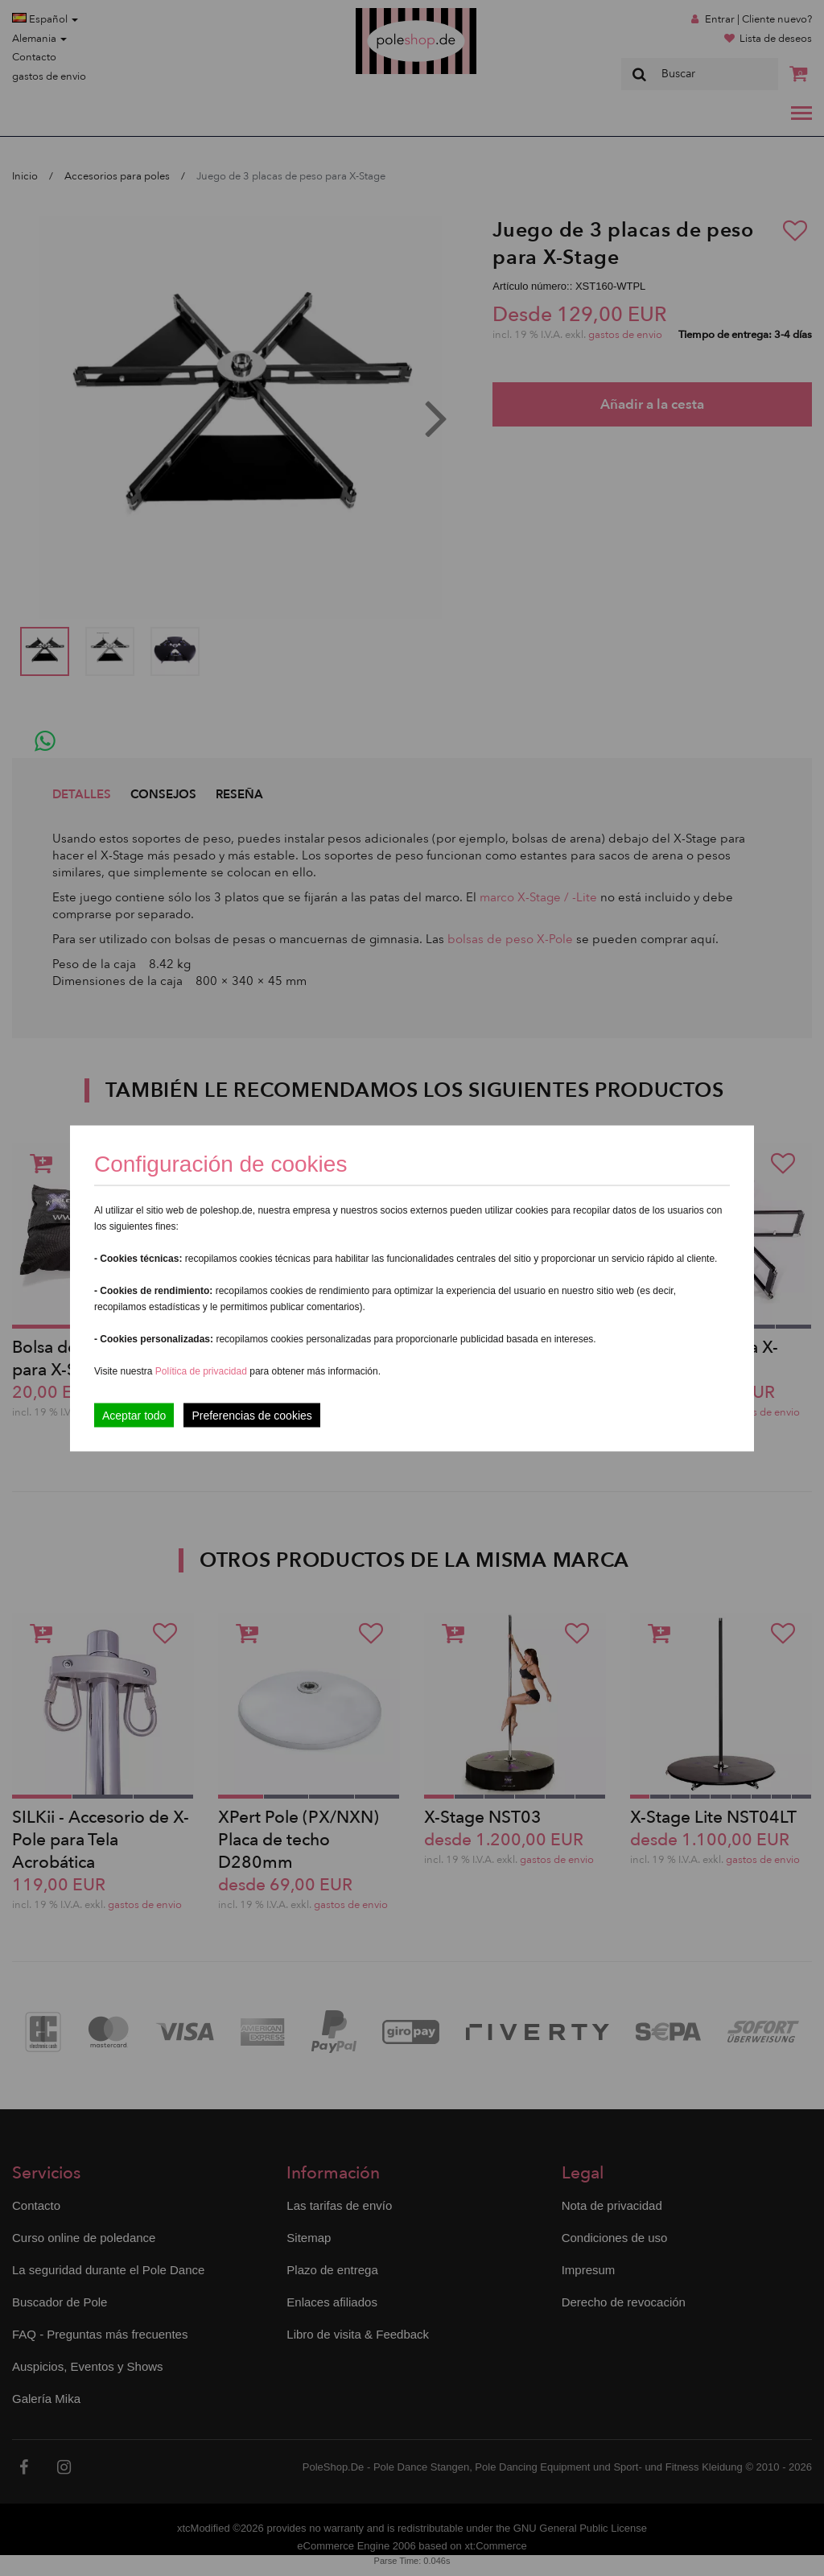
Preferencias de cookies (251, 1414)
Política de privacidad (202, 1370)
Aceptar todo (134, 1414)
